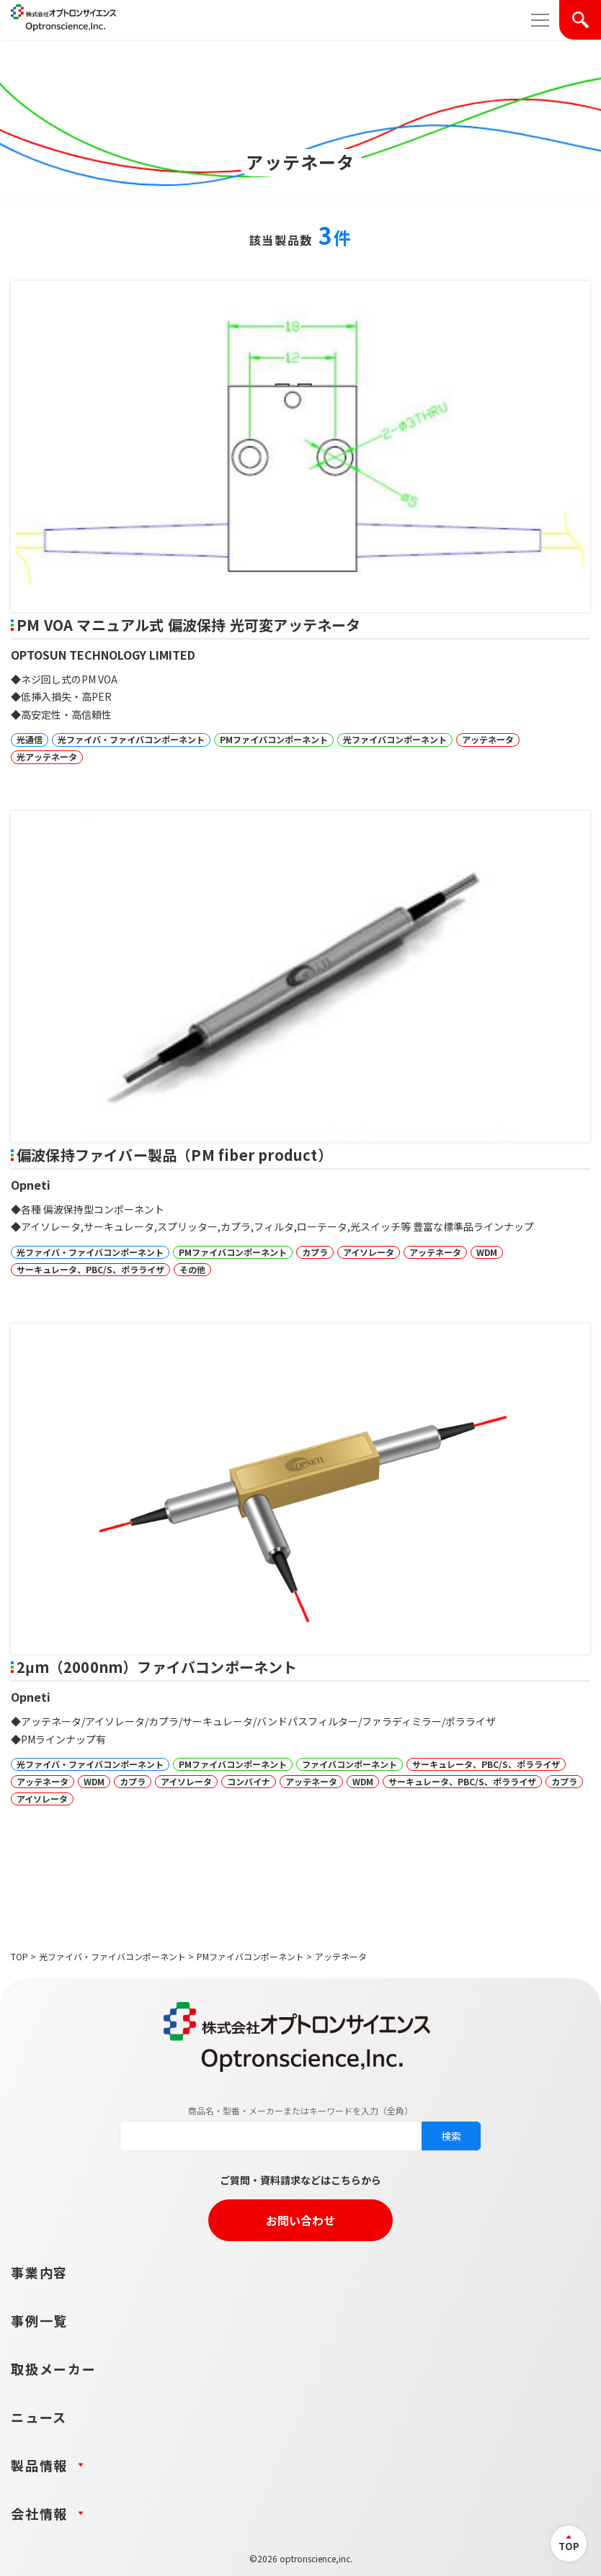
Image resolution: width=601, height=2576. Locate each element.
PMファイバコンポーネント (250, 1956)
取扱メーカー (54, 2368)
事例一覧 (39, 2320)
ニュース (39, 2416)
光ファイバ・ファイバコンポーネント (112, 1956)
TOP (19, 1956)
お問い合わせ (300, 2220)
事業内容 (39, 2272)
